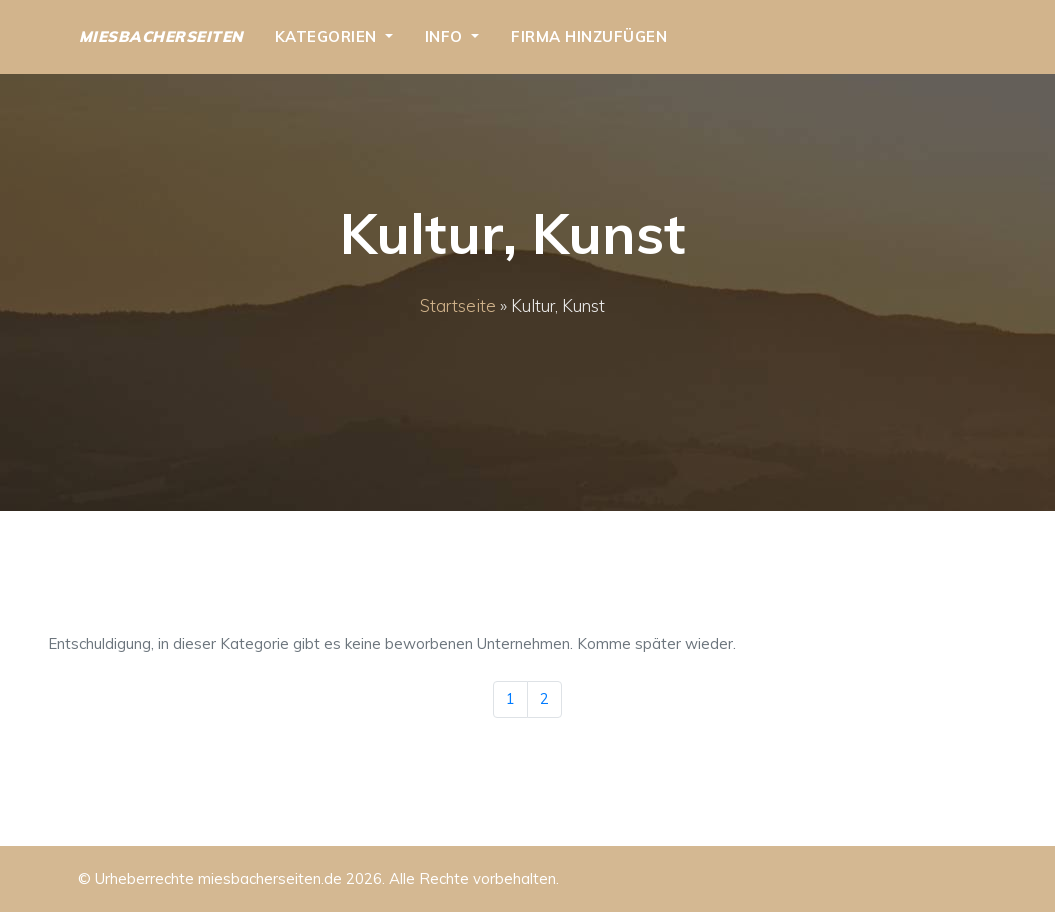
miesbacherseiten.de (270, 878)
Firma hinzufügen (589, 36)
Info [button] (446, 36)
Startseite (458, 305)
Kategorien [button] (328, 36)
